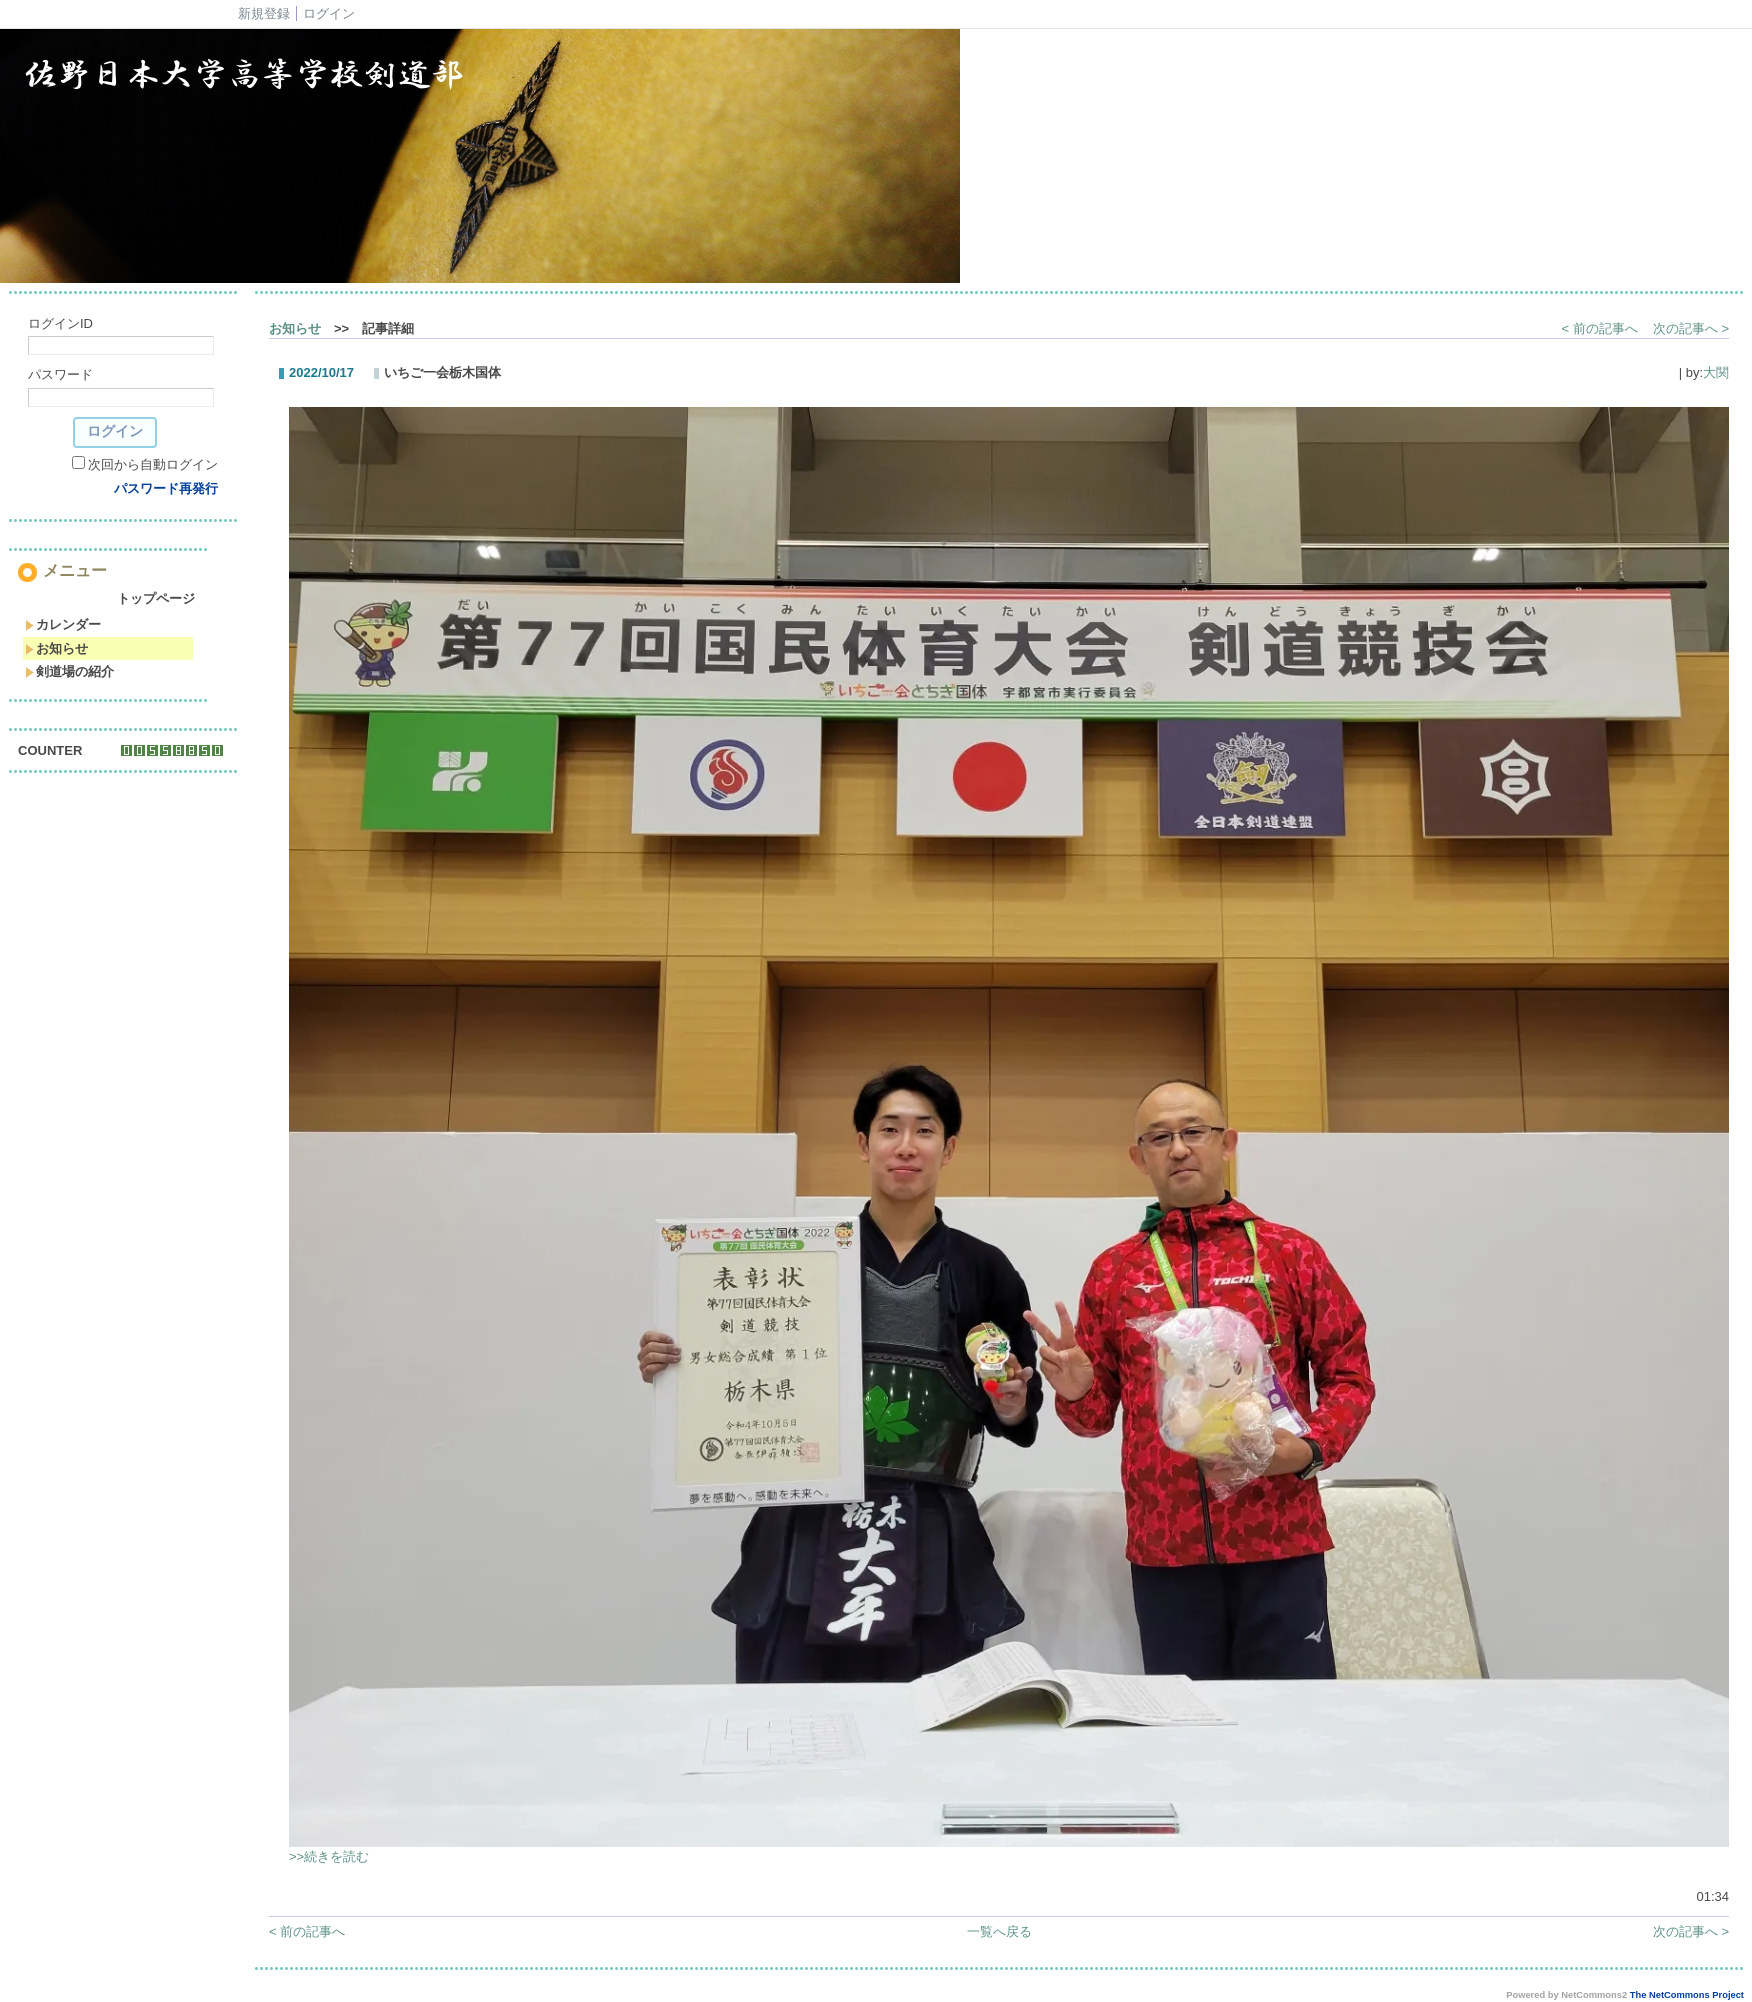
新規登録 (264, 13)
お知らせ (56, 648)
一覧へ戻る (999, 1931)
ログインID (60, 323)
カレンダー (63, 624)
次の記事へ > (1691, 328)
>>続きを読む (329, 1856)
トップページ (156, 598)
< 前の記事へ (1600, 328)
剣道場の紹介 (69, 671)
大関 (1716, 372)
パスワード (60, 374)
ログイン (329, 13)
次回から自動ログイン (153, 464)
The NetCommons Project (1687, 1995)
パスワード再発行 (166, 488)
